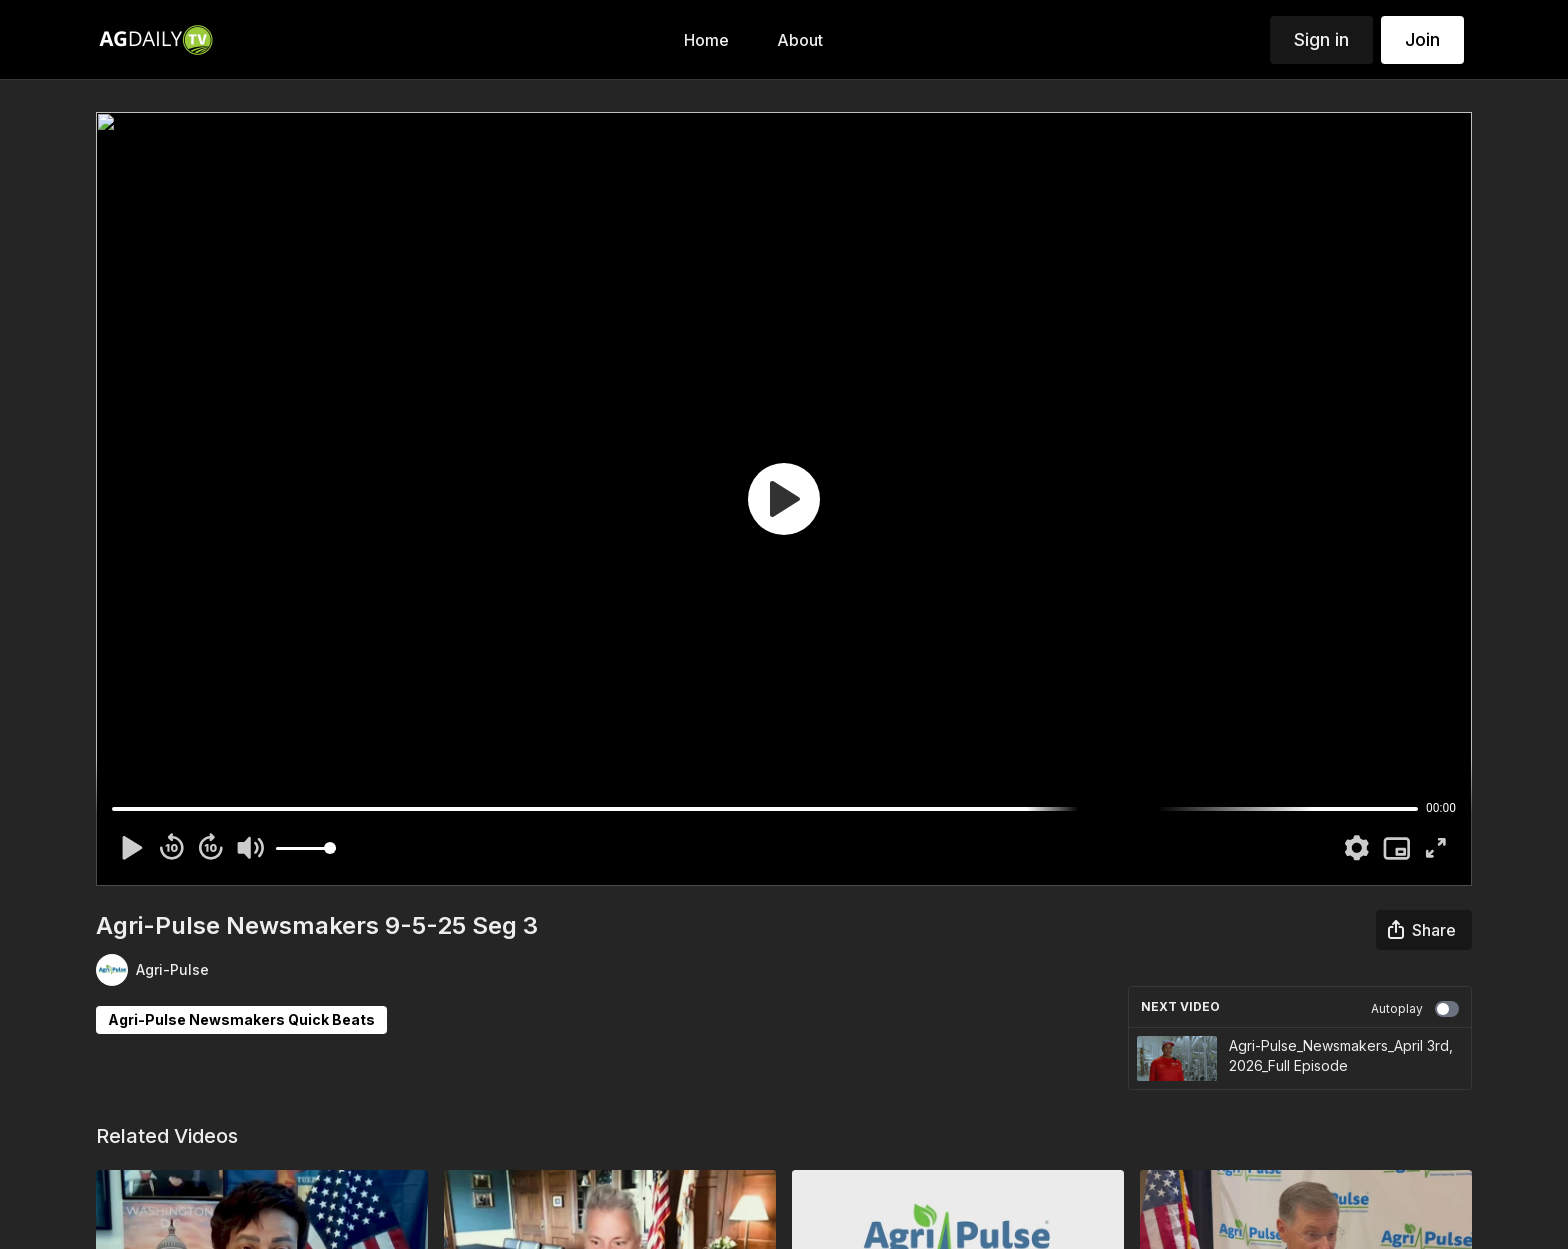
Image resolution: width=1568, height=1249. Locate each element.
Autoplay (1415, 1009)
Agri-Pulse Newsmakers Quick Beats (241, 1019)
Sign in (1321, 39)
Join (1422, 39)
